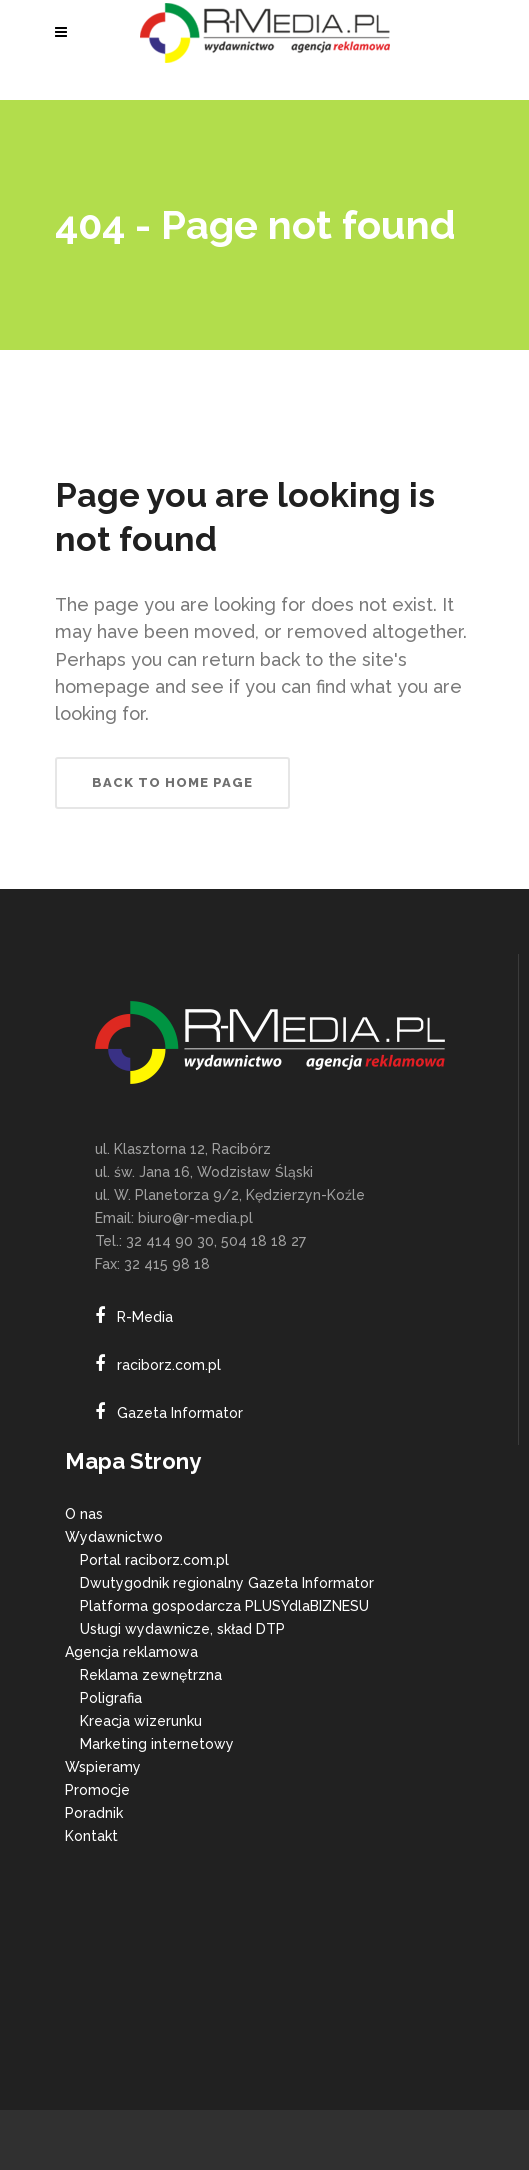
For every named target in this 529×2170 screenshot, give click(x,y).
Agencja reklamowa (131, 1652)
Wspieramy (103, 1767)
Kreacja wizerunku (141, 1721)
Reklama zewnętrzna (151, 1675)
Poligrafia (111, 1698)
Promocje (97, 1790)
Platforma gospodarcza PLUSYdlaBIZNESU (224, 1606)
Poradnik (94, 1813)
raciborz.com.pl (169, 1365)
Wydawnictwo (114, 1537)
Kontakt (91, 1836)
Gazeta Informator (180, 1413)
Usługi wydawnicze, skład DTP (182, 1629)
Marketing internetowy (157, 1744)
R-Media (145, 1317)
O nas (84, 1514)
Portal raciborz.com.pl (154, 1560)
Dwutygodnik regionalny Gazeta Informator (227, 1583)
